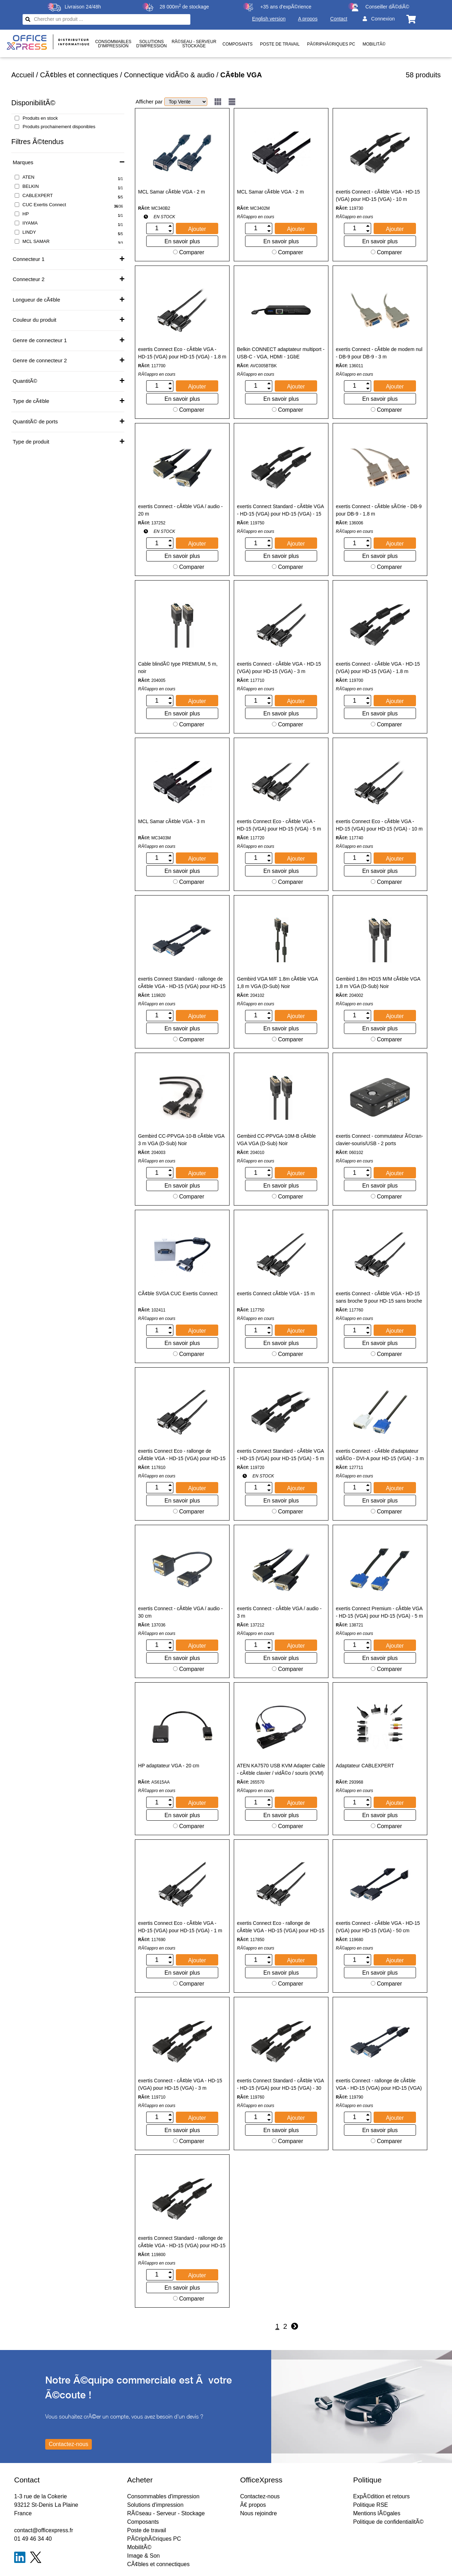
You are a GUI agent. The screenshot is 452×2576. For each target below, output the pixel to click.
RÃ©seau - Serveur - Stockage (166, 2513)
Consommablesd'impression (113, 43)
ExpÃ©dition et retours (381, 2496)
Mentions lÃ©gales (376, 2513)
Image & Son (143, 2556)
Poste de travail (279, 44)
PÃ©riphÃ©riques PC (331, 44)
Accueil (22, 75)
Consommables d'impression (163, 2496)
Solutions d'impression (155, 2505)
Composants (237, 44)
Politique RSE (370, 2505)
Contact (338, 19)
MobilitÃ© (374, 44)
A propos (307, 19)
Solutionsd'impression (151, 43)
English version (269, 19)
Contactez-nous (260, 2496)
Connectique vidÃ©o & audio (169, 75)
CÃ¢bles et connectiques (79, 75)
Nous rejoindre (258, 2513)
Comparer (188, 252)
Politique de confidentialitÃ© (388, 2522)
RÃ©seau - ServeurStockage (194, 43)
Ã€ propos (253, 2505)
